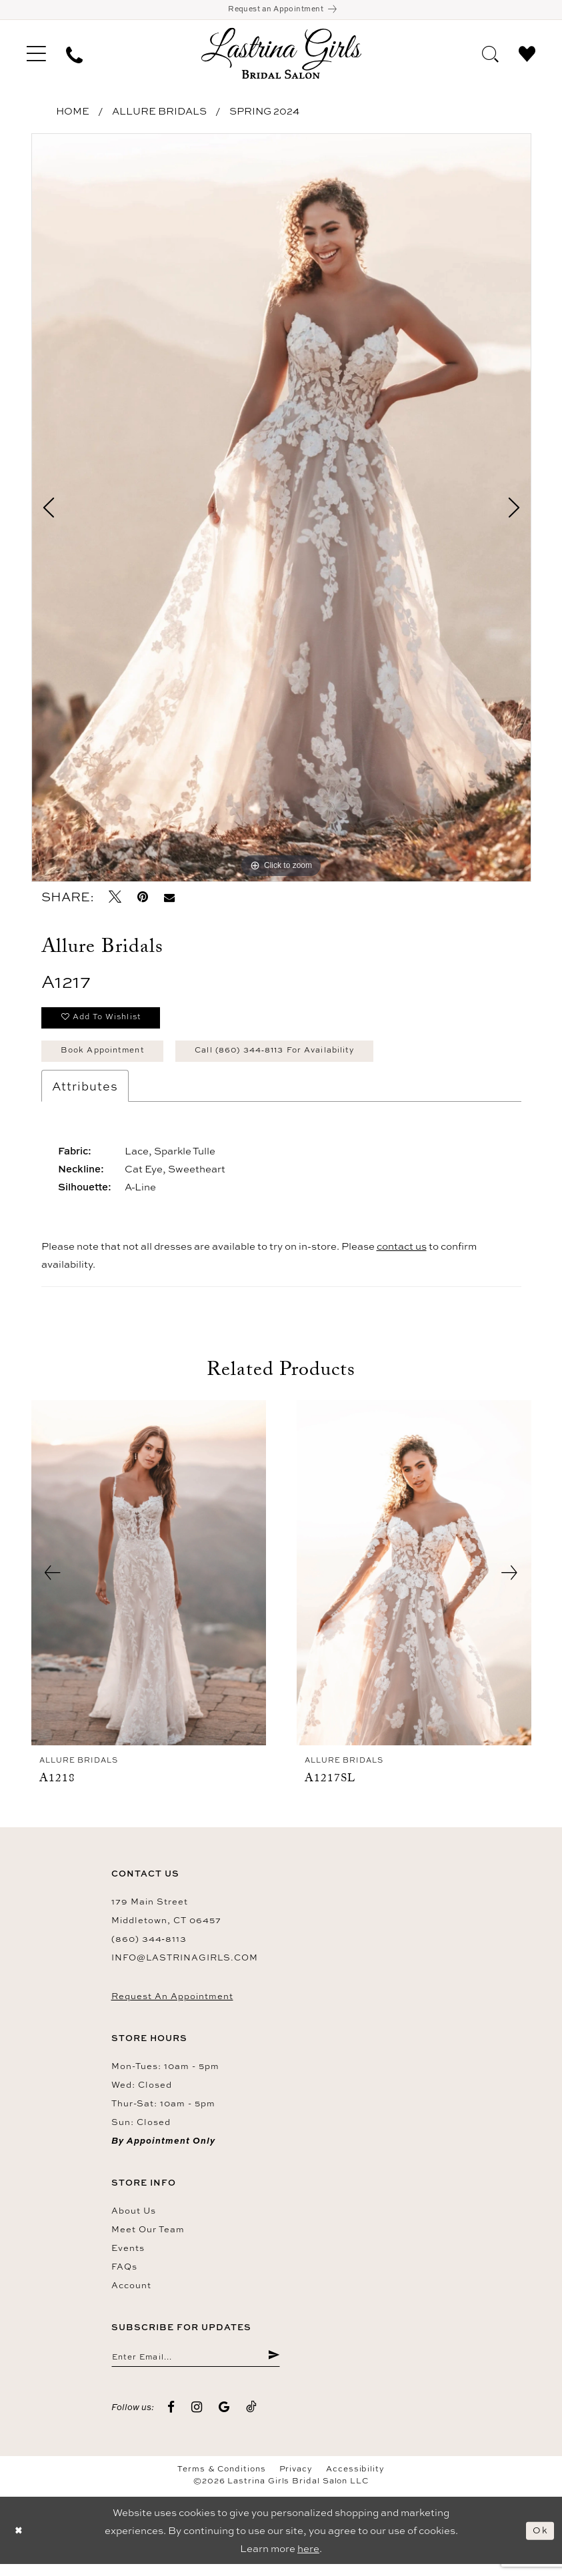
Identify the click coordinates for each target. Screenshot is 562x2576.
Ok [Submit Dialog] (539, 2542)
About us (133, 2220)
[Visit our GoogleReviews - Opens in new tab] (224, 2418)
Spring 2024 (264, 114)
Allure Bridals (159, 114)
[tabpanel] (281, 510)
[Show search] (490, 55)
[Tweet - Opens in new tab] (116, 900)
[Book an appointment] (281, 11)
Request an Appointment (172, 2005)
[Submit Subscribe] (272, 2367)
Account (131, 2294)
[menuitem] (36, 56)
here (308, 2560)
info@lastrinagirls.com (184, 1966)
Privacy (296, 2480)
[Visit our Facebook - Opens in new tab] (172, 2418)
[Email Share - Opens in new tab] (169, 899)
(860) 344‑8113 (149, 1948)
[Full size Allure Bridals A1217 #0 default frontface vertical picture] (281, 510)
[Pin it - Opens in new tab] (143, 900)
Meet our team (148, 2238)
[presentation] (148, 1582)
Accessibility (355, 2480)
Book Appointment (109, 1059)
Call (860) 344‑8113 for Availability (301, 1059)
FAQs (124, 2276)
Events (128, 2257)
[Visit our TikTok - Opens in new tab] (251, 2418)
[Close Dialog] (20, 2542)
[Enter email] (195, 2367)
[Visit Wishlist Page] (527, 55)
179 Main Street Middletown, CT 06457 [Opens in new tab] (166, 1920)
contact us (402, 1255)
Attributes (85, 1095)
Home (72, 114)
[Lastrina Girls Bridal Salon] (281, 55)
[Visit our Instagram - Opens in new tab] (197, 2418)
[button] (36, 56)
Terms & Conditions (221, 2480)
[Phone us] (74, 56)
